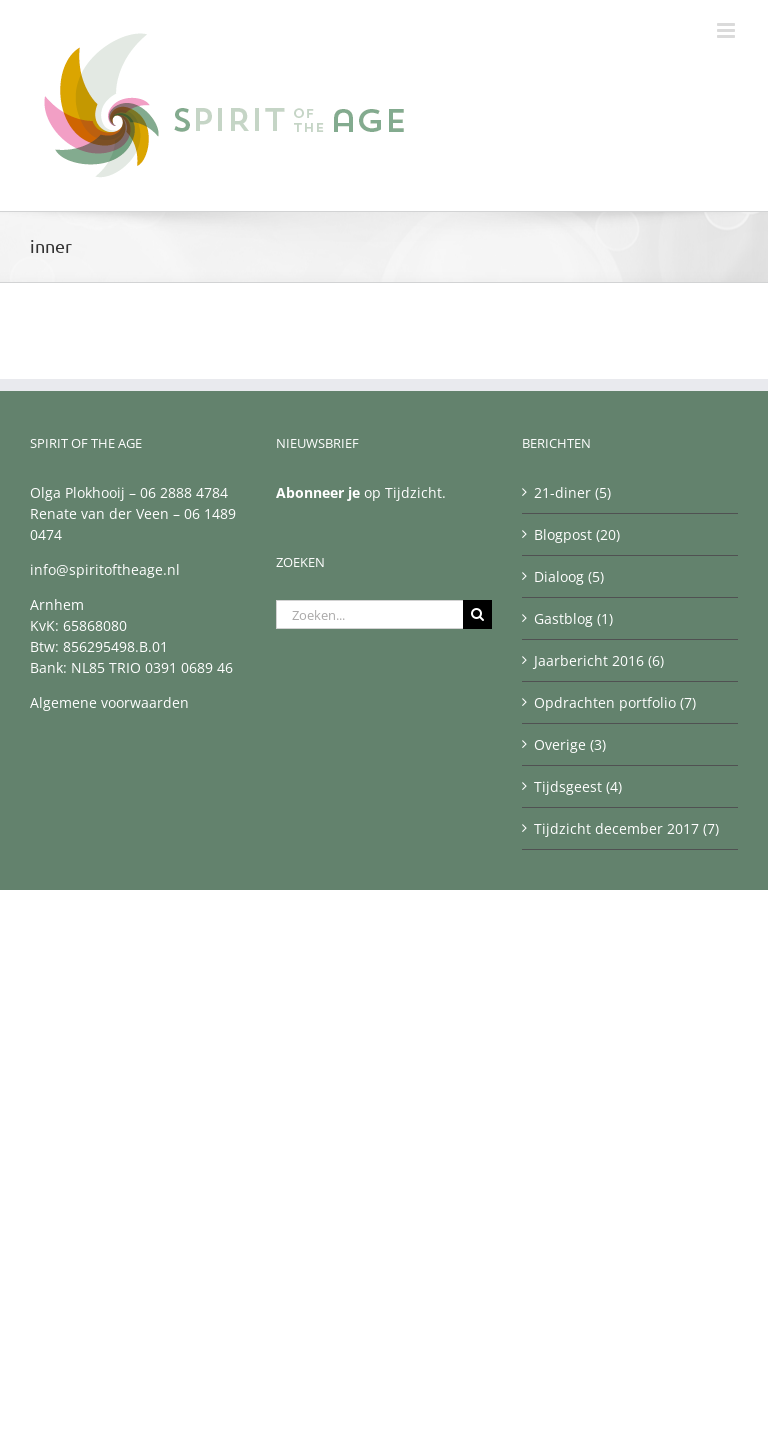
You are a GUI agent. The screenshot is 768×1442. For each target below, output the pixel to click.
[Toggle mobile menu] (727, 30)
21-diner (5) (572, 492)
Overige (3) (570, 744)
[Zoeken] (477, 614)
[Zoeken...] (369, 614)
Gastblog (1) (573, 618)
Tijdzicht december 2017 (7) (626, 828)
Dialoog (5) (569, 576)
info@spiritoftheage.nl (105, 569)
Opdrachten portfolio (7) (615, 702)
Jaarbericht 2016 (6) (599, 660)
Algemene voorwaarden (109, 702)
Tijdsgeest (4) (578, 786)
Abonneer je (318, 492)
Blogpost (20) (577, 534)
